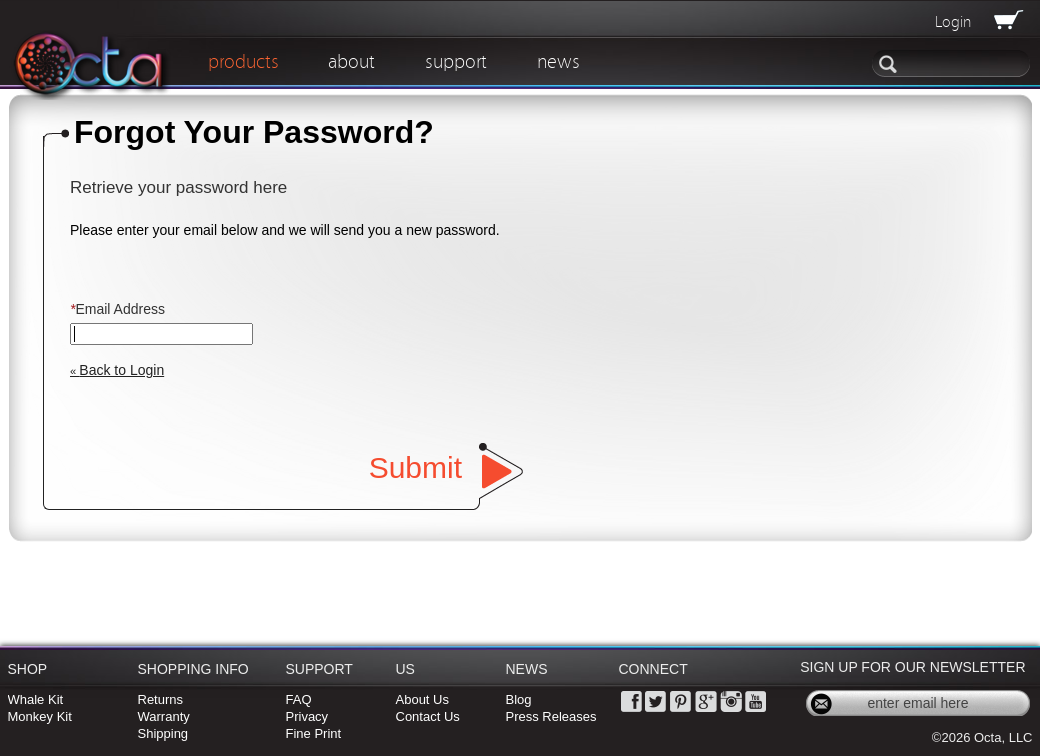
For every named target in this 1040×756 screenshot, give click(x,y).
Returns (161, 699)
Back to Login (117, 370)
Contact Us (428, 716)
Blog (519, 699)
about (351, 62)
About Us (422, 699)
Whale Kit (36, 699)
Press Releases (551, 716)
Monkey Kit (40, 716)
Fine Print (314, 733)
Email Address (117, 309)
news (558, 62)
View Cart (1006, 20)
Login (953, 22)
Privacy (307, 716)
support (456, 62)
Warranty (164, 716)
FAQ (299, 699)
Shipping (163, 733)
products (243, 62)
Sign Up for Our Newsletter (912, 667)
